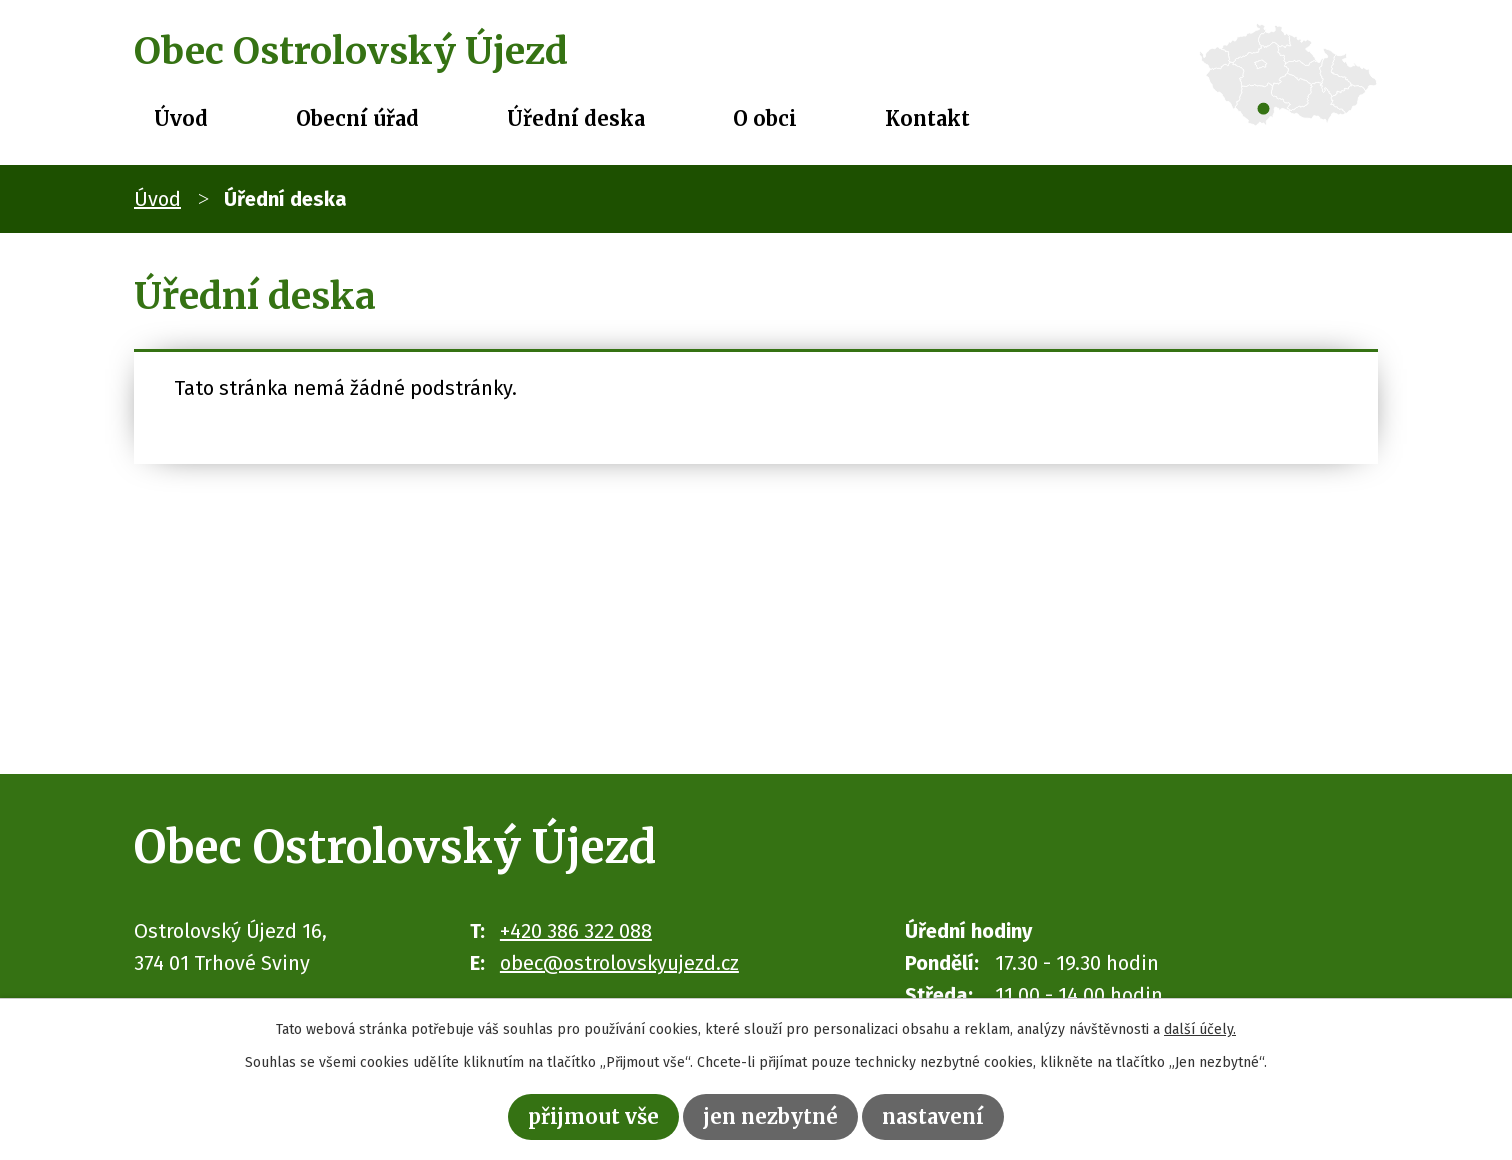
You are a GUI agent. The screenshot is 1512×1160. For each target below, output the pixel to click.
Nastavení (933, 1116)
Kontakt (927, 118)
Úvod (181, 118)
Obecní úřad (357, 118)
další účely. (1200, 1029)
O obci (765, 118)
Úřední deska (576, 118)
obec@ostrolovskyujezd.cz (619, 963)
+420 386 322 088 (576, 931)
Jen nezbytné (770, 1116)
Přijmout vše (593, 1116)
